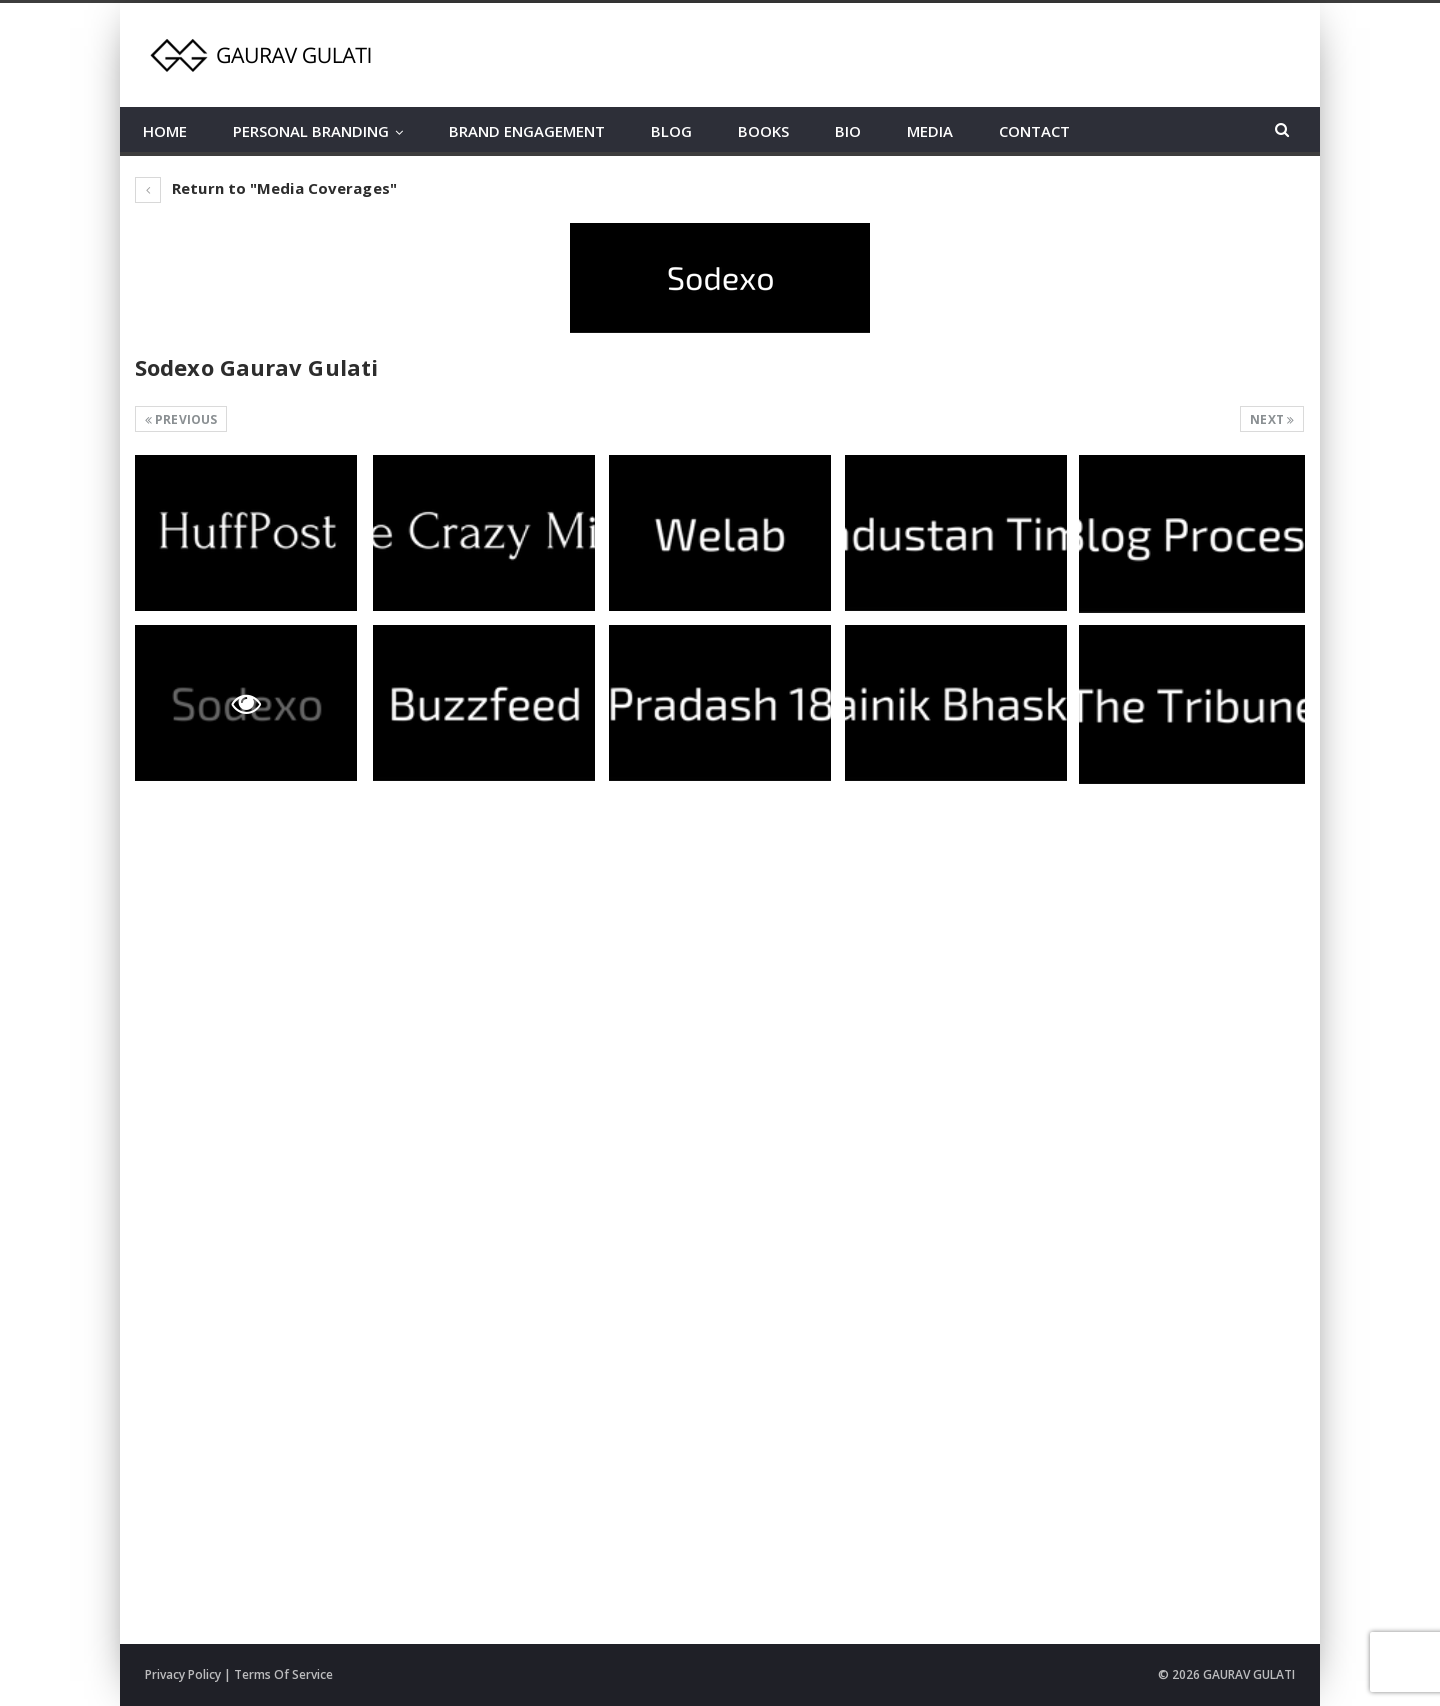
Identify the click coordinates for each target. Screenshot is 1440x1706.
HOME (165, 131)
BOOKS (763, 131)
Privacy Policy (183, 1674)
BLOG (671, 131)
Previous (181, 419)
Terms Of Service (283, 1674)
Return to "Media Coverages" (266, 188)
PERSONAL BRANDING (311, 131)
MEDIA (930, 131)
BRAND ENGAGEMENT (527, 131)
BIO (848, 131)
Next (1272, 419)
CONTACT (1034, 131)
